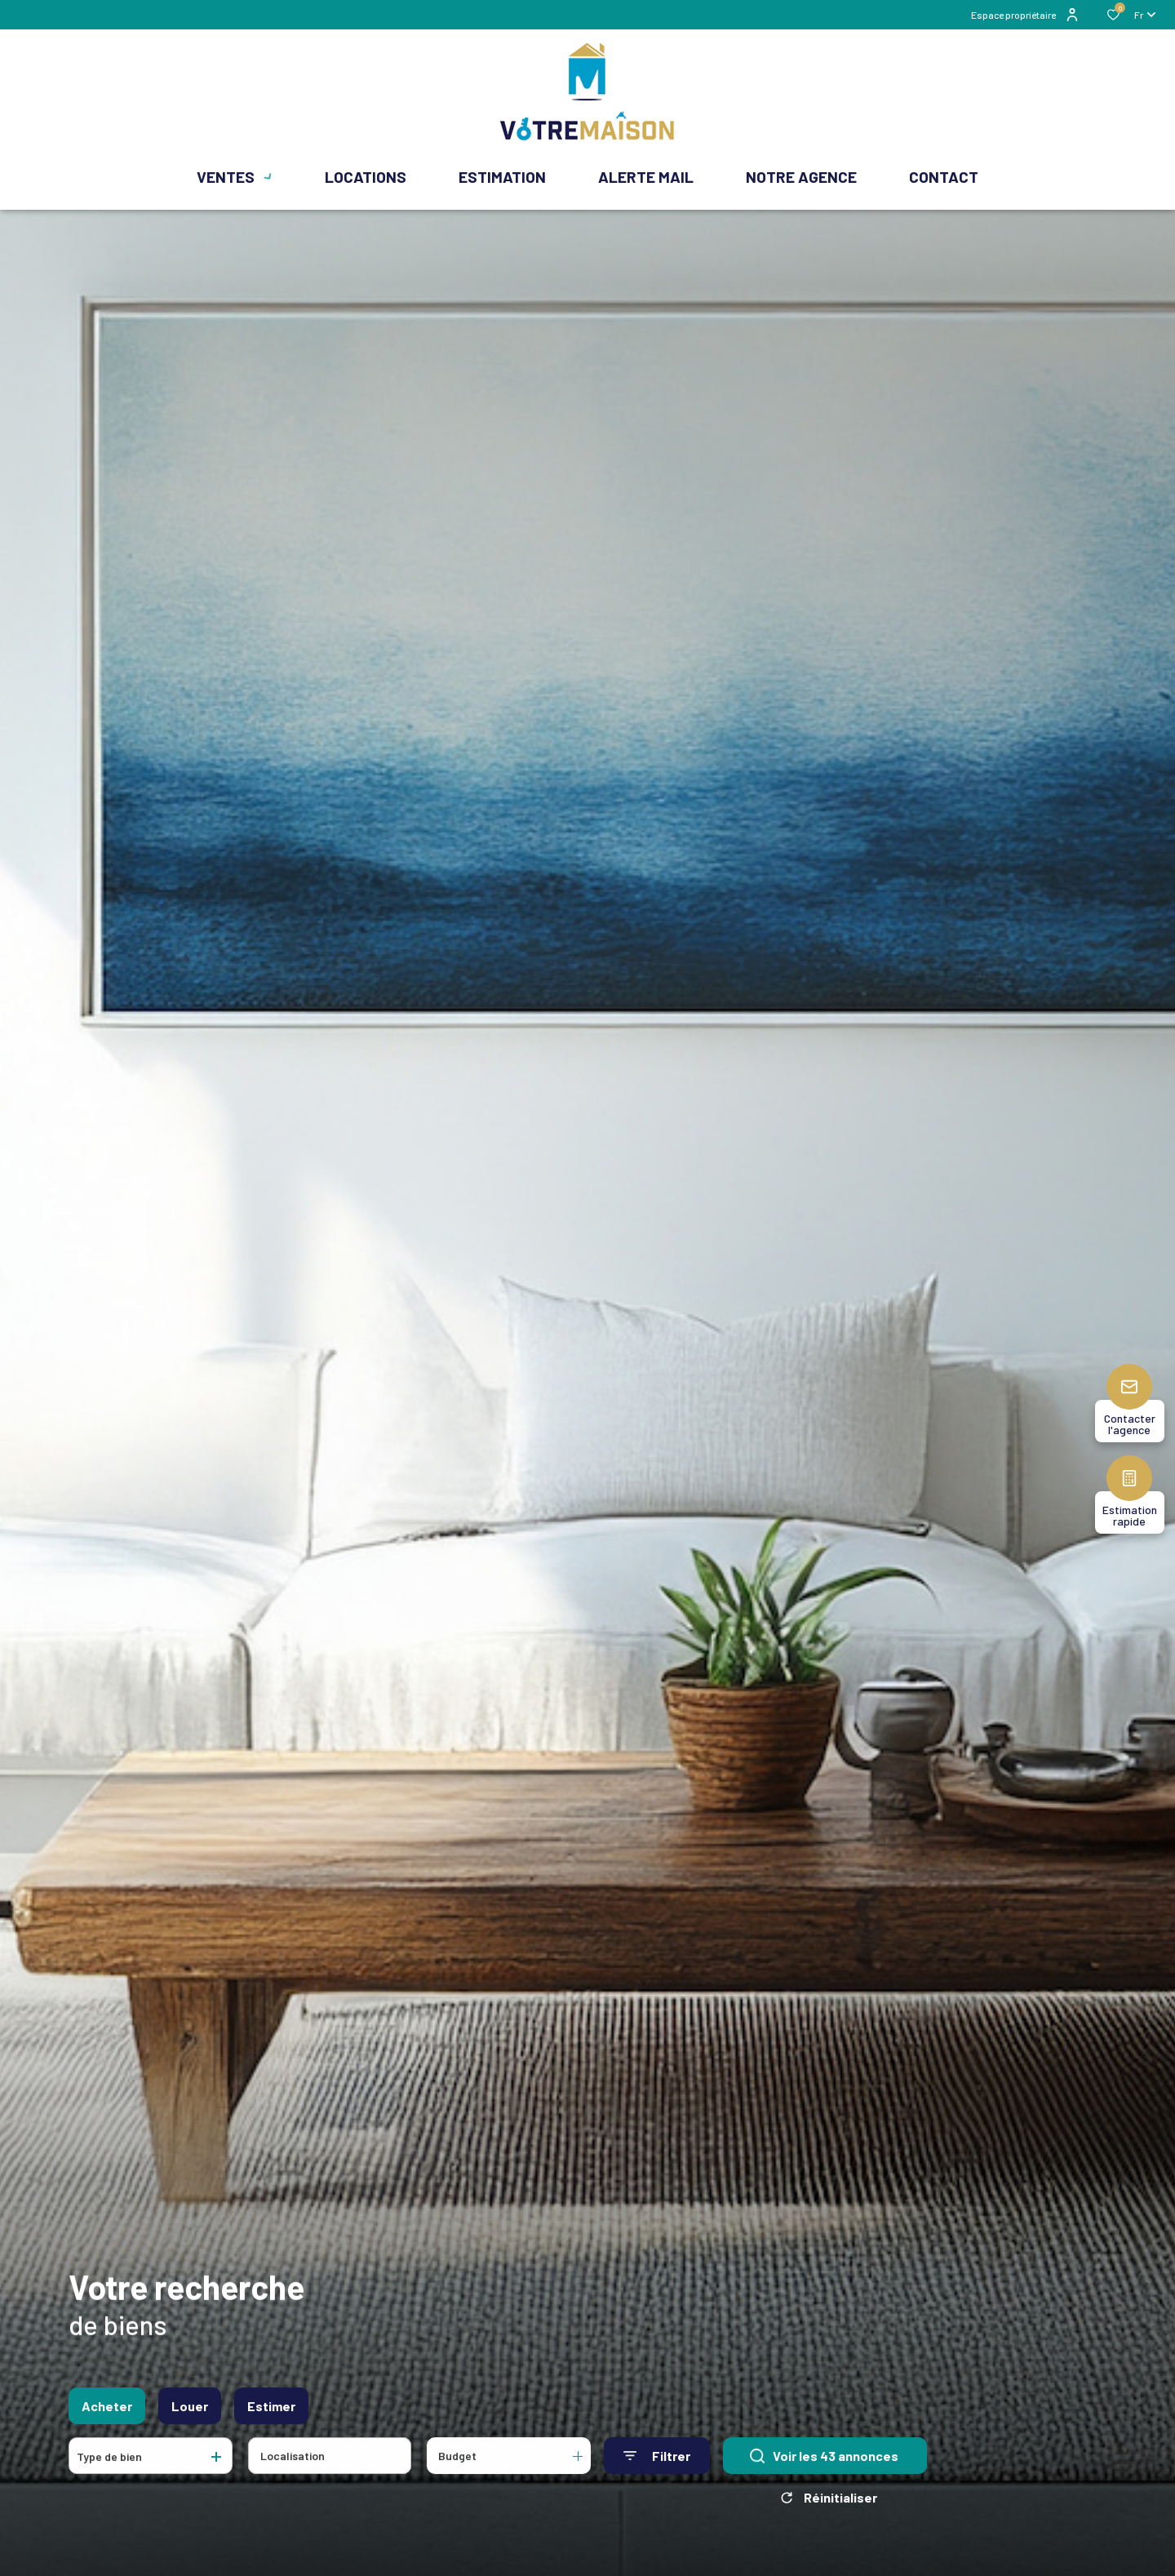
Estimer (271, 2415)
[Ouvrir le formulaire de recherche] (657, 2464)
